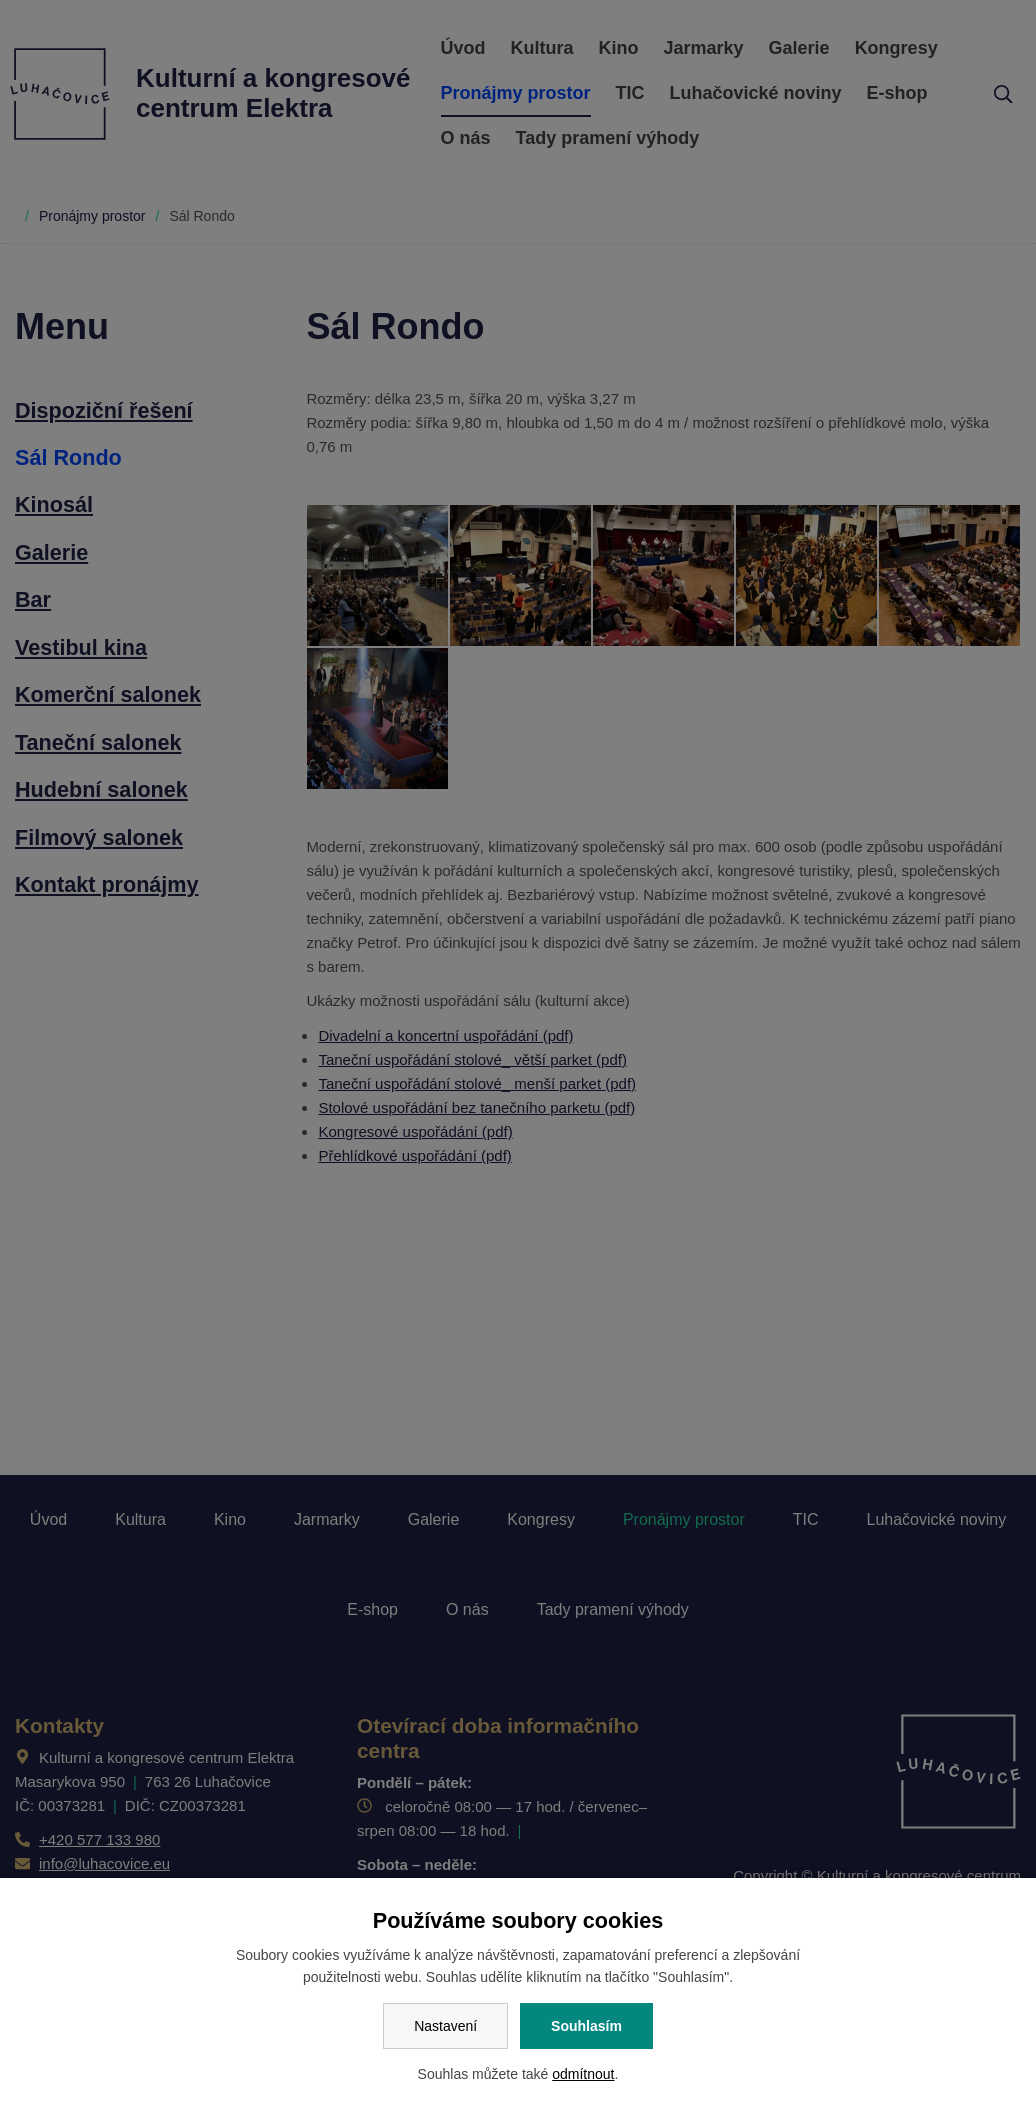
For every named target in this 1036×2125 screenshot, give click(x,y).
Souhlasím (586, 2026)
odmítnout (583, 2074)
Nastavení (445, 2026)
